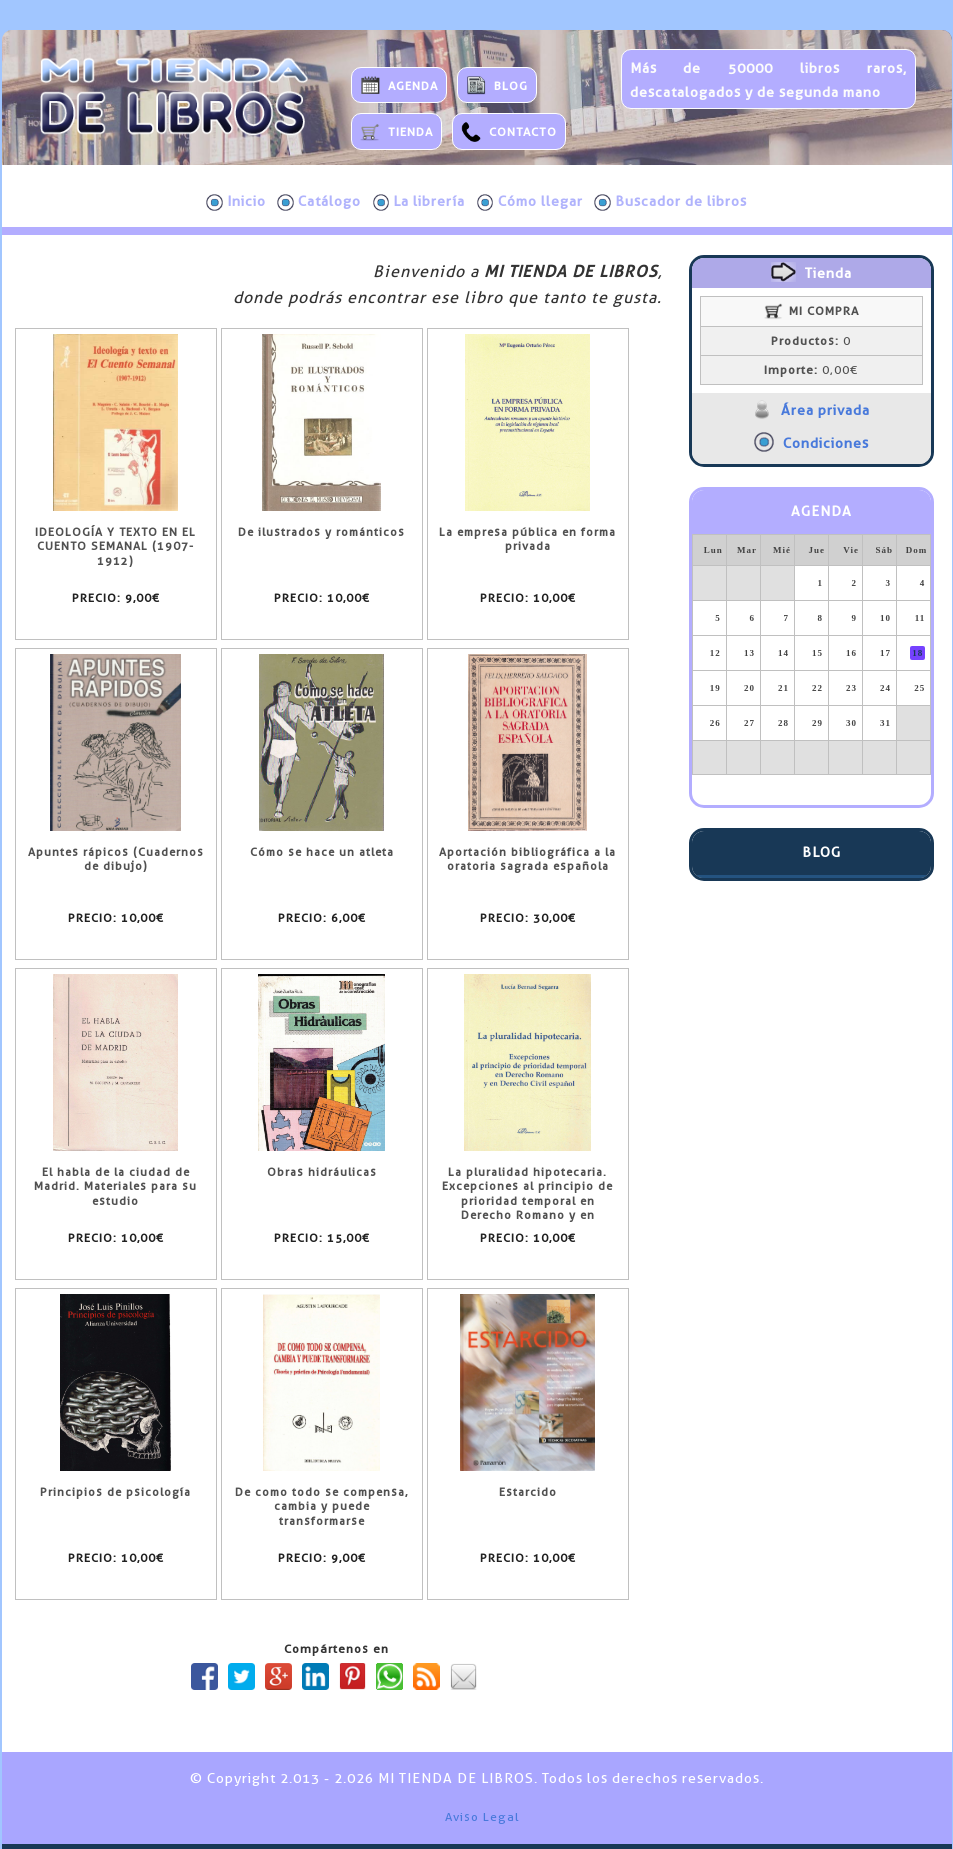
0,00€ (811, 370)
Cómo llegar (530, 202)
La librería (419, 202)
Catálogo (319, 202)
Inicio (236, 202)
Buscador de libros (670, 202)
